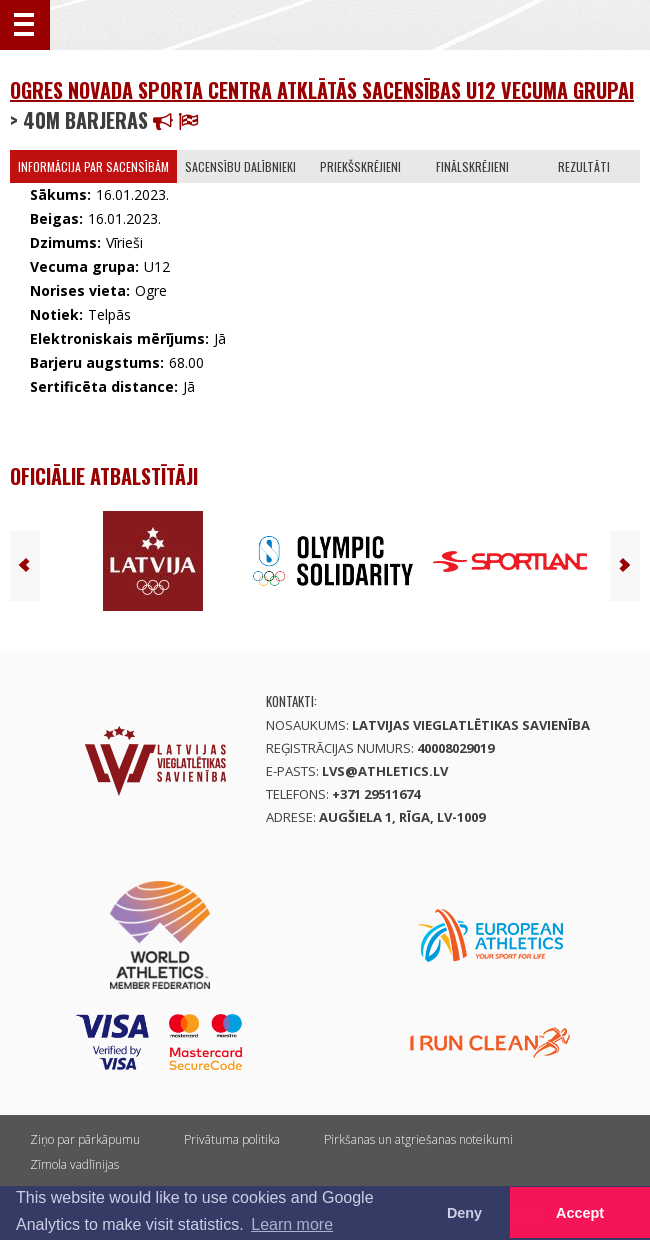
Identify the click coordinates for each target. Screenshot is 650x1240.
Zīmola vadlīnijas (74, 1164)
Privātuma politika (232, 1139)
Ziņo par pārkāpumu (85, 1139)
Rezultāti (584, 166)
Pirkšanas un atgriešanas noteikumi (418, 1139)
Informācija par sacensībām (93, 166)
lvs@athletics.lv (385, 771)
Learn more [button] (292, 1224)
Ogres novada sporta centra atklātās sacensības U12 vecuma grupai (322, 90)
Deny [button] (464, 1213)
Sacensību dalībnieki (240, 166)
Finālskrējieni (472, 166)
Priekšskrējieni (360, 166)
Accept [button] (580, 1213)
